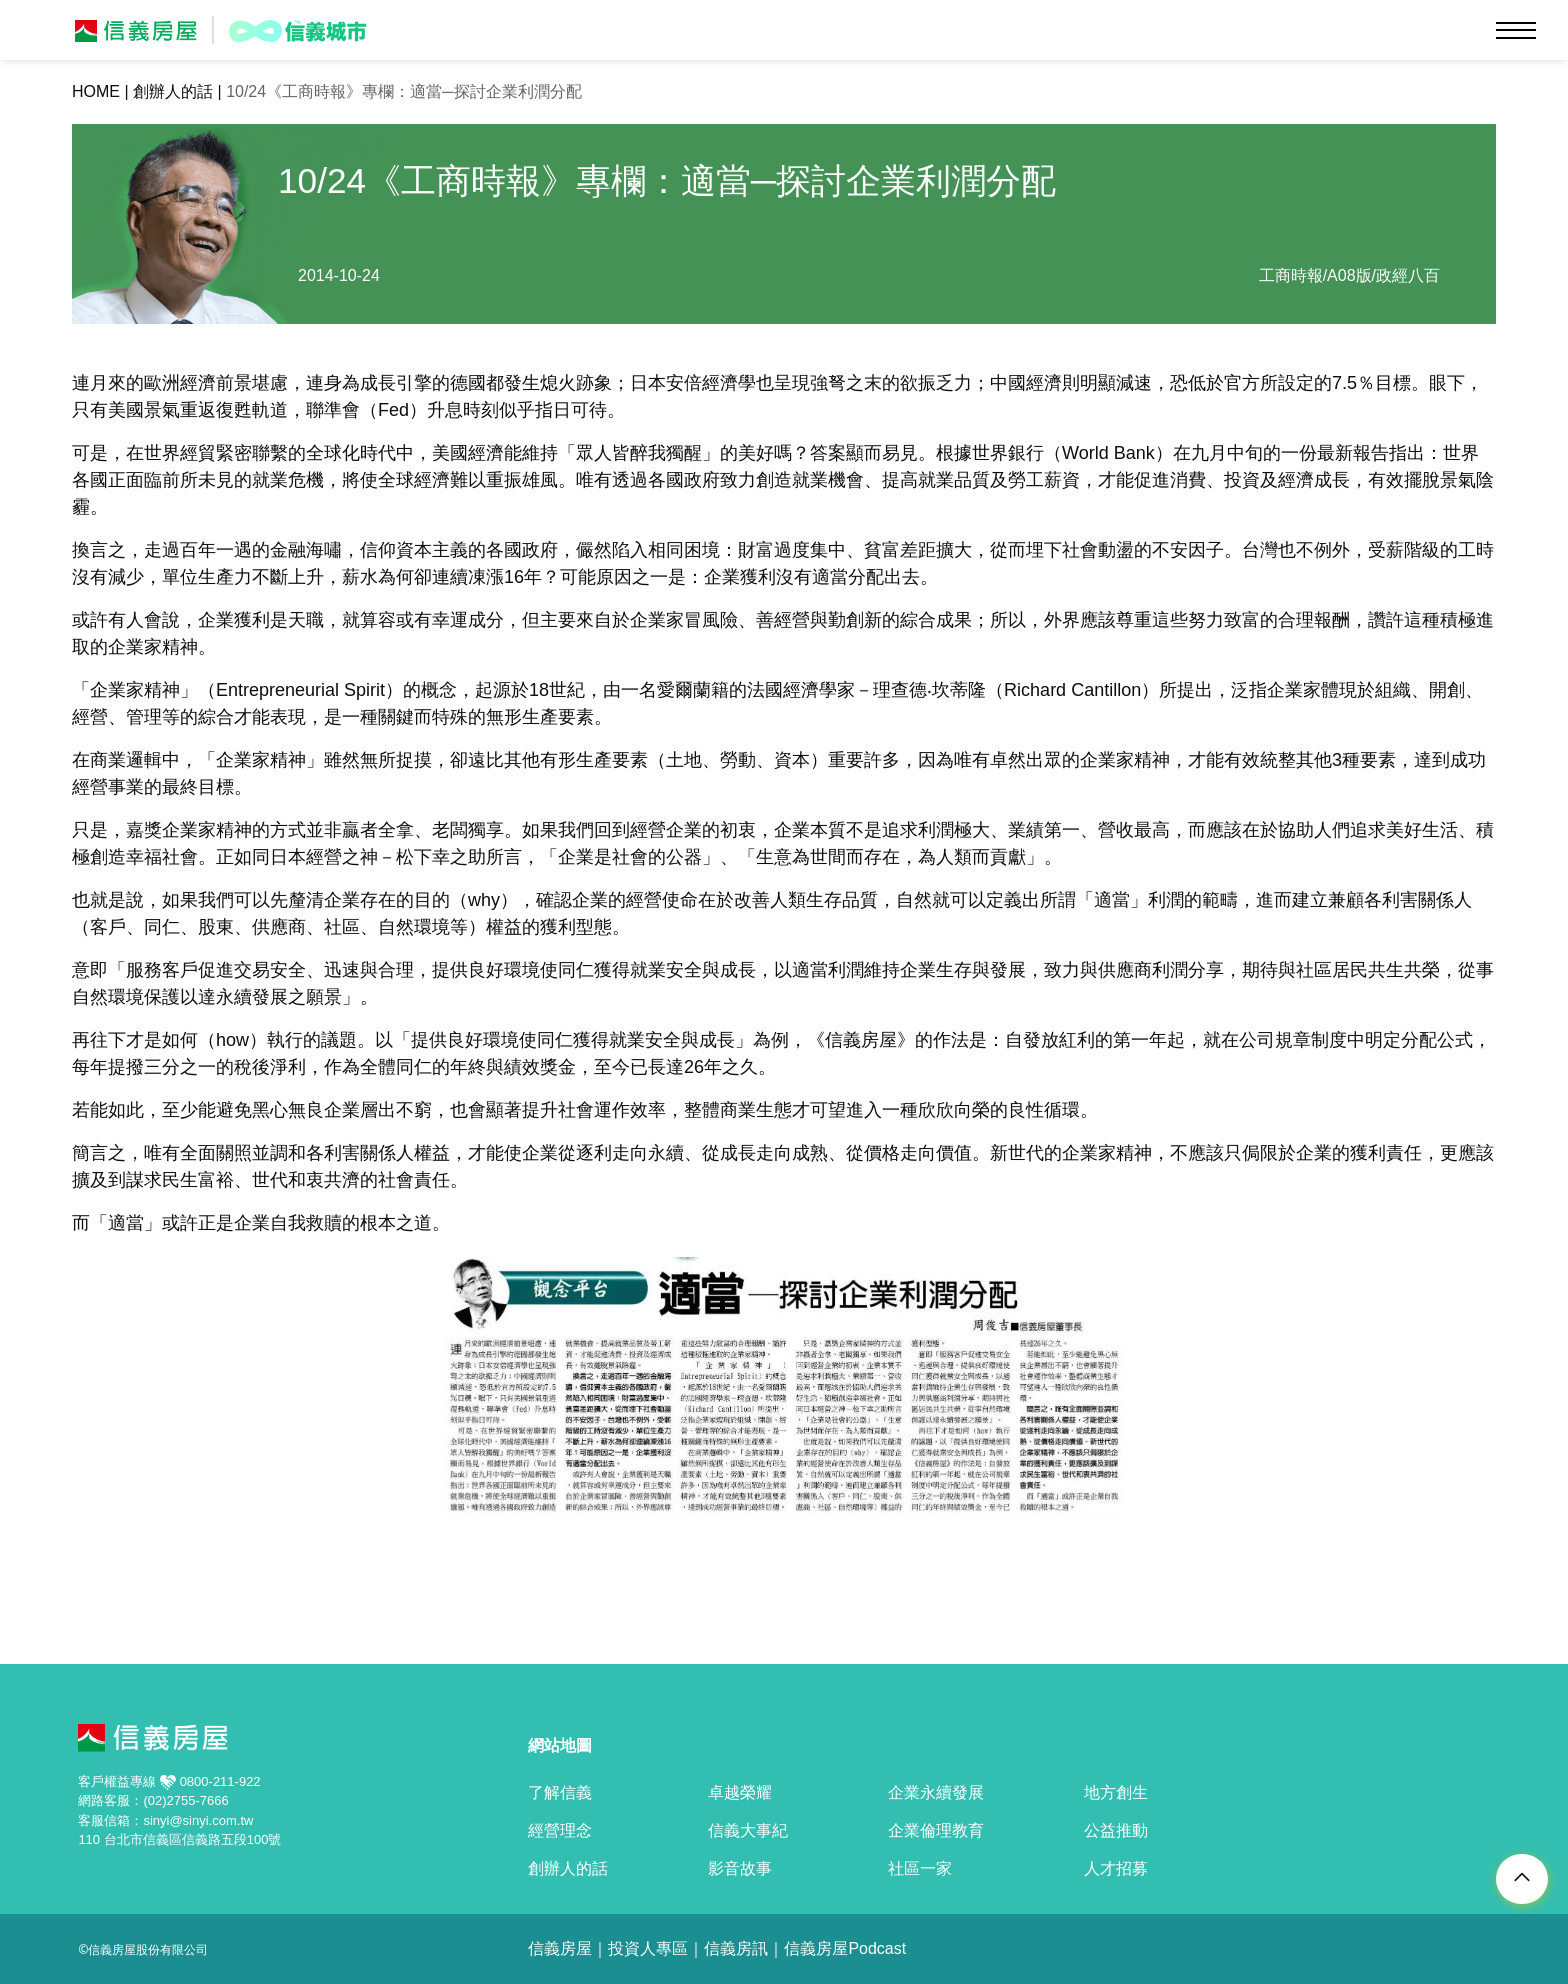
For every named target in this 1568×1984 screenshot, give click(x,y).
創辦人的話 (173, 91)
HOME (96, 91)
